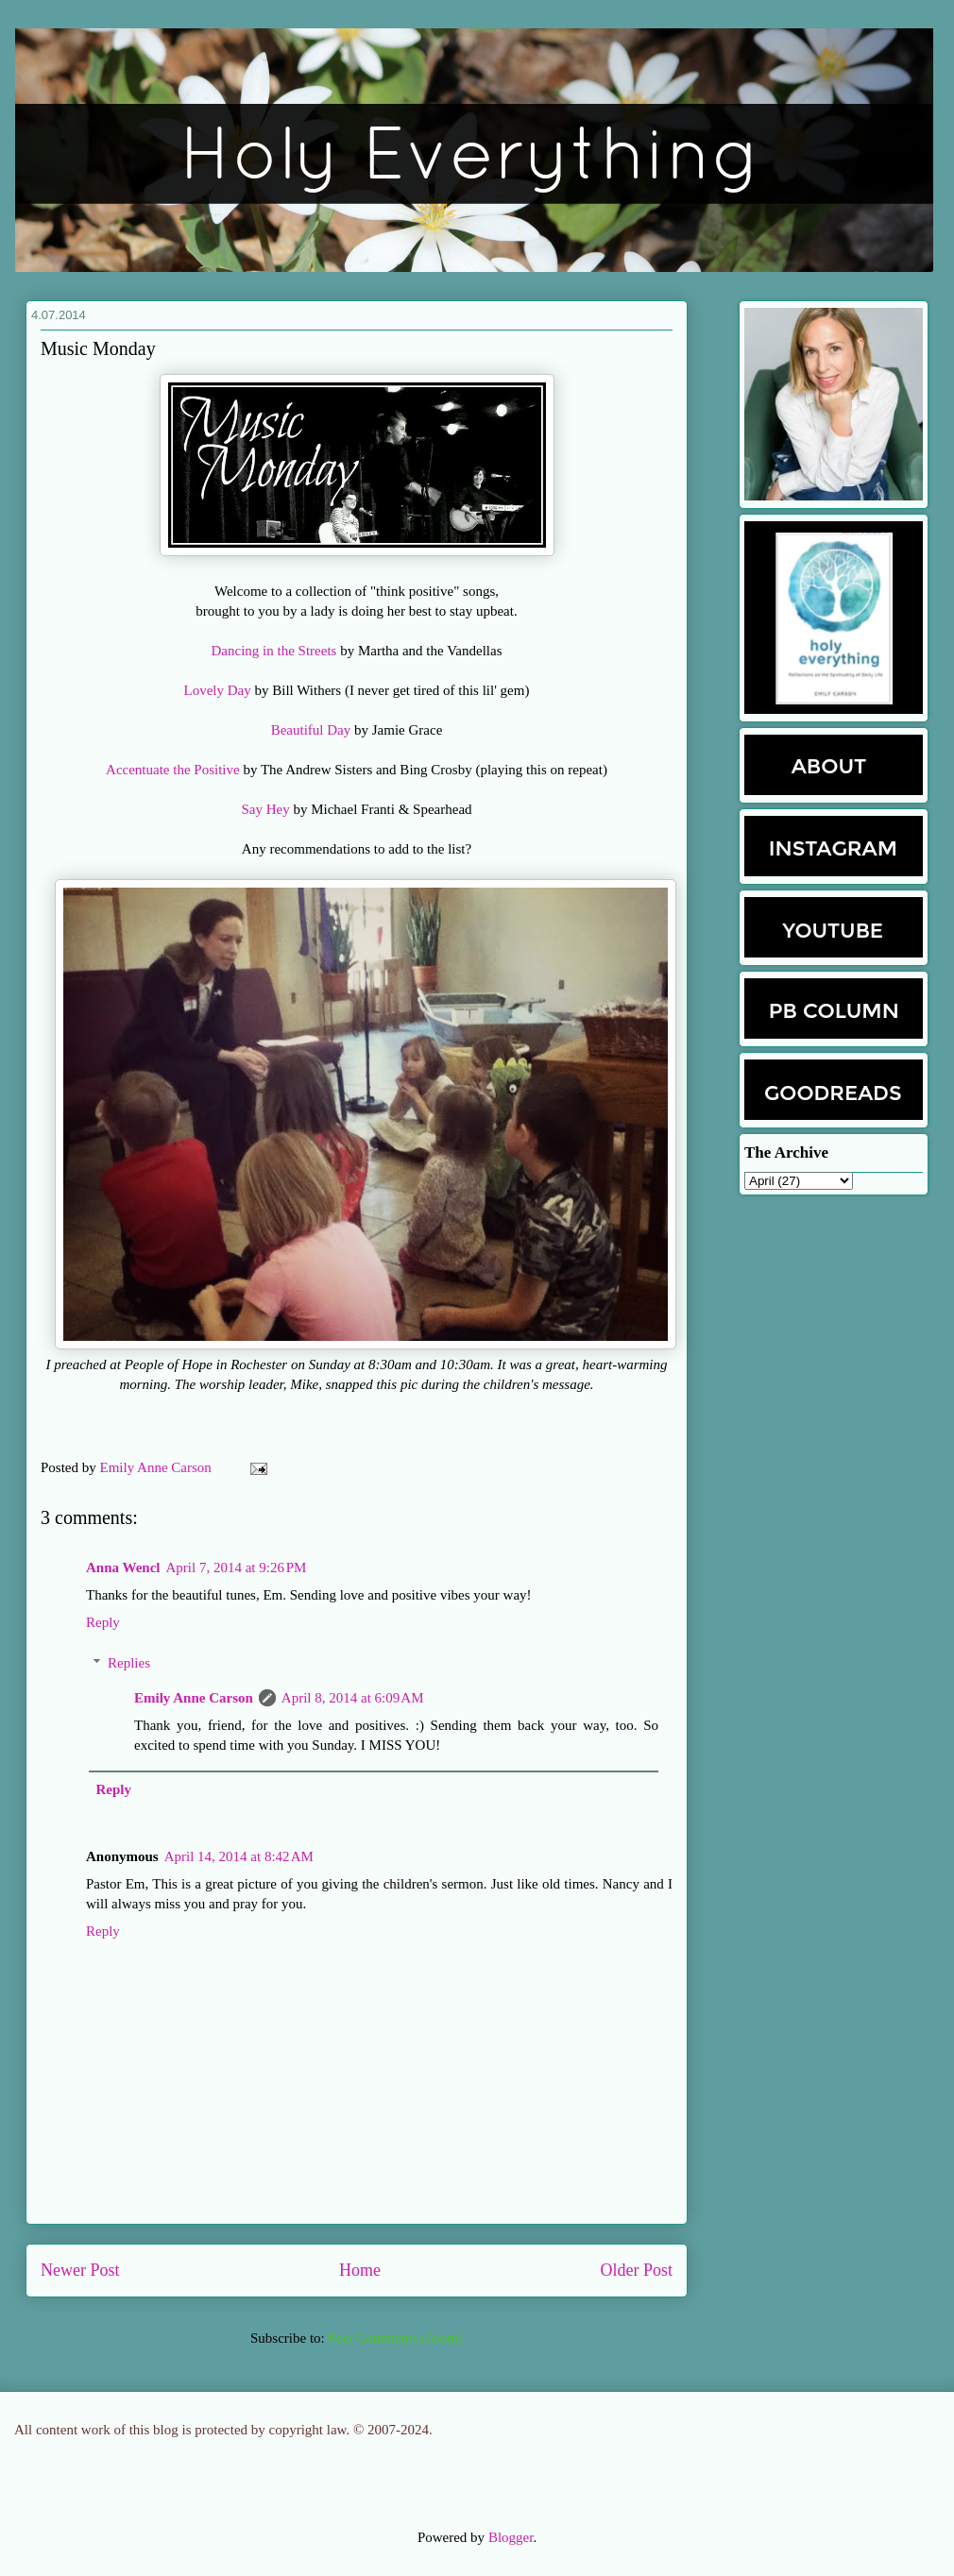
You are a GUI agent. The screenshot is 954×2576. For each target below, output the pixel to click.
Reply (103, 1622)
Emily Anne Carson (157, 1467)
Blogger (511, 2537)
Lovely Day (217, 690)
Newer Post (80, 2270)
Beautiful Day (311, 729)
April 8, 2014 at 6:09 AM (352, 1697)
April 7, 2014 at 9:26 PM (236, 1567)
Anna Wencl (123, 1567)
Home (360, 2270)
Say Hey (265, 809)
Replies (129, 1662)
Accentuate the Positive (173, 769)
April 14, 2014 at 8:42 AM (239, 1856)
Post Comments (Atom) (395, 2338)
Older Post (637, 2270)
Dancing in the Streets (274, 650)
